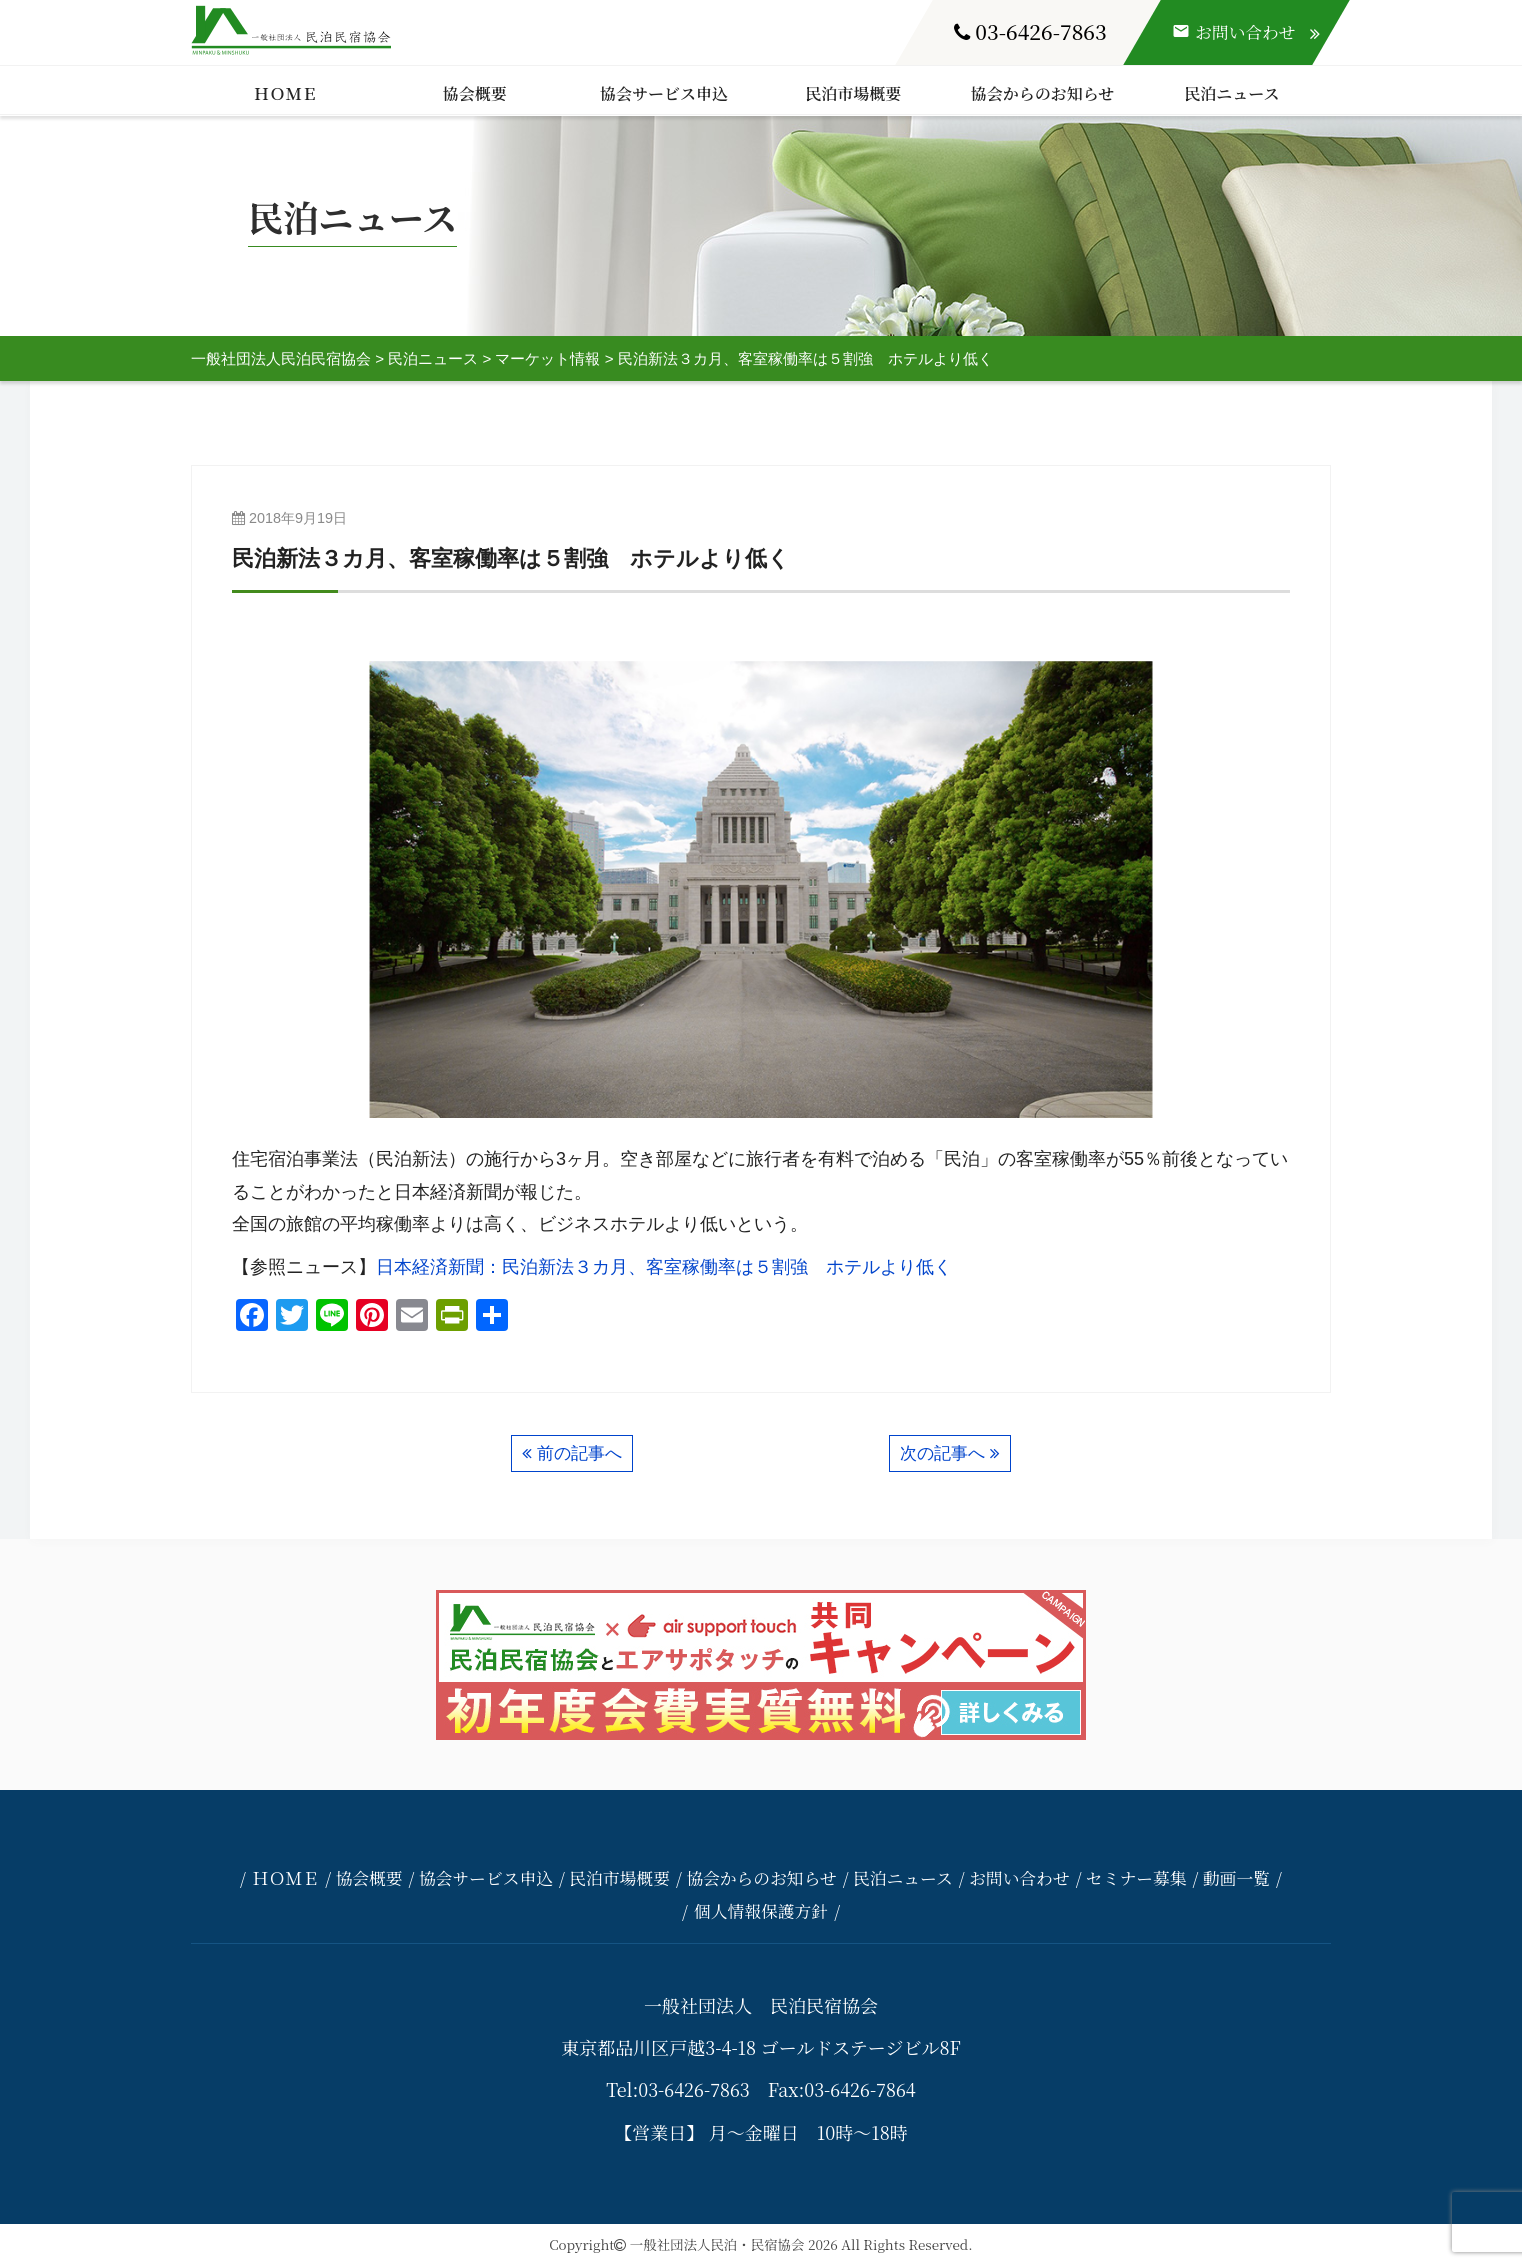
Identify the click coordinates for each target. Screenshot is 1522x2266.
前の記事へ (579, 1453)
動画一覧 (1236, 1878)
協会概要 (475, 93)
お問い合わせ (1019, 1878)
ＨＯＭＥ (286, 93)
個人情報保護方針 (761, 1911)
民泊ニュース (1231, 93)
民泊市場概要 (853, 93)
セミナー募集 (1136, 1878)
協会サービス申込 (664, 93)
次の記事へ (942, 1453)
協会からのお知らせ (1043, 93)
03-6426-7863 (1030, 31)
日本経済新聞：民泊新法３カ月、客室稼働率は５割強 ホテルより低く (664, 1267)
